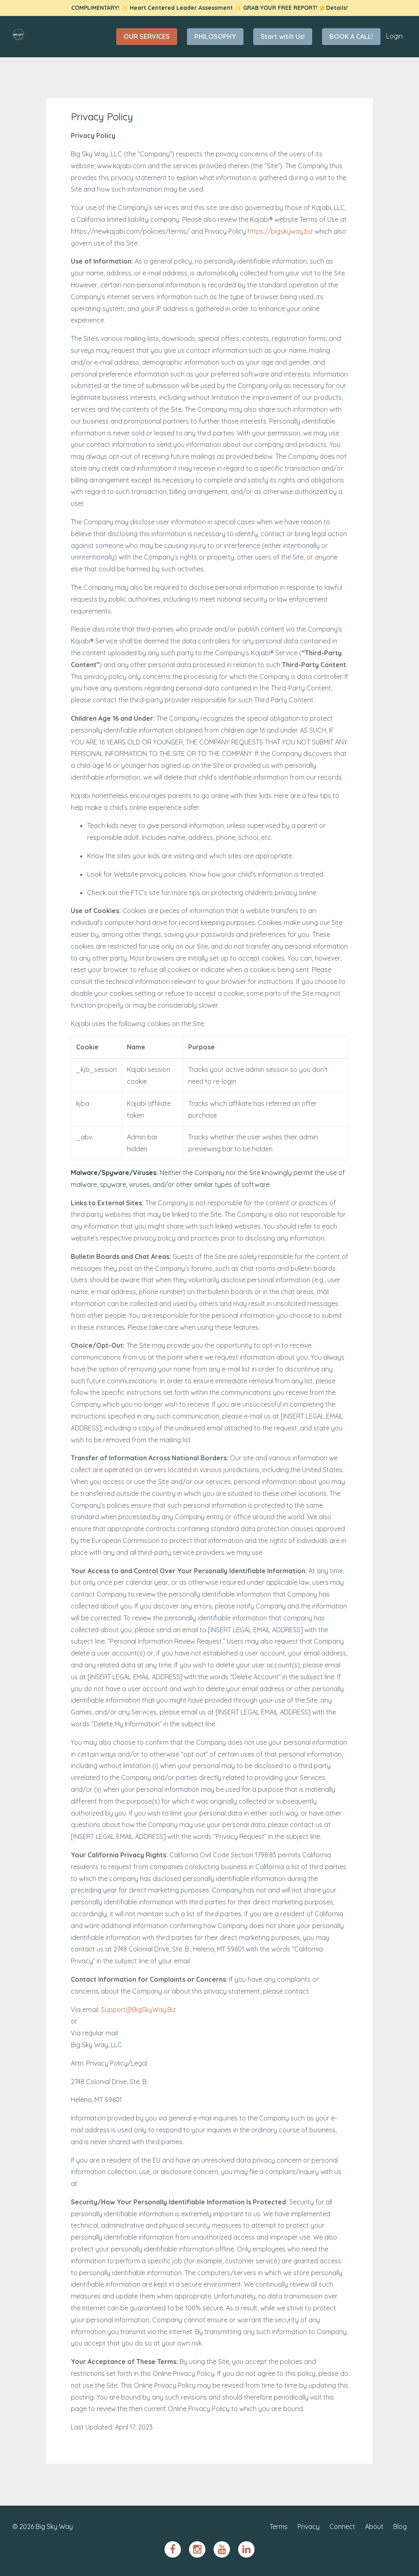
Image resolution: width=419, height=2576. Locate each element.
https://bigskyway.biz (280, 231)
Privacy (308, 2526)
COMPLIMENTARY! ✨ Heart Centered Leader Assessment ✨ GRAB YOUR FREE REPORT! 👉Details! (209, 7)
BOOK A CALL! (351, 36)
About (374, 2526)
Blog (400, 2526)
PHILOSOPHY (215, 36)
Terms (279, 2526)
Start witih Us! (283, 36)
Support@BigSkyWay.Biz (138, 2009)
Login (394, 36)
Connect (342, 2526)
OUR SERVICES (147, 36)
